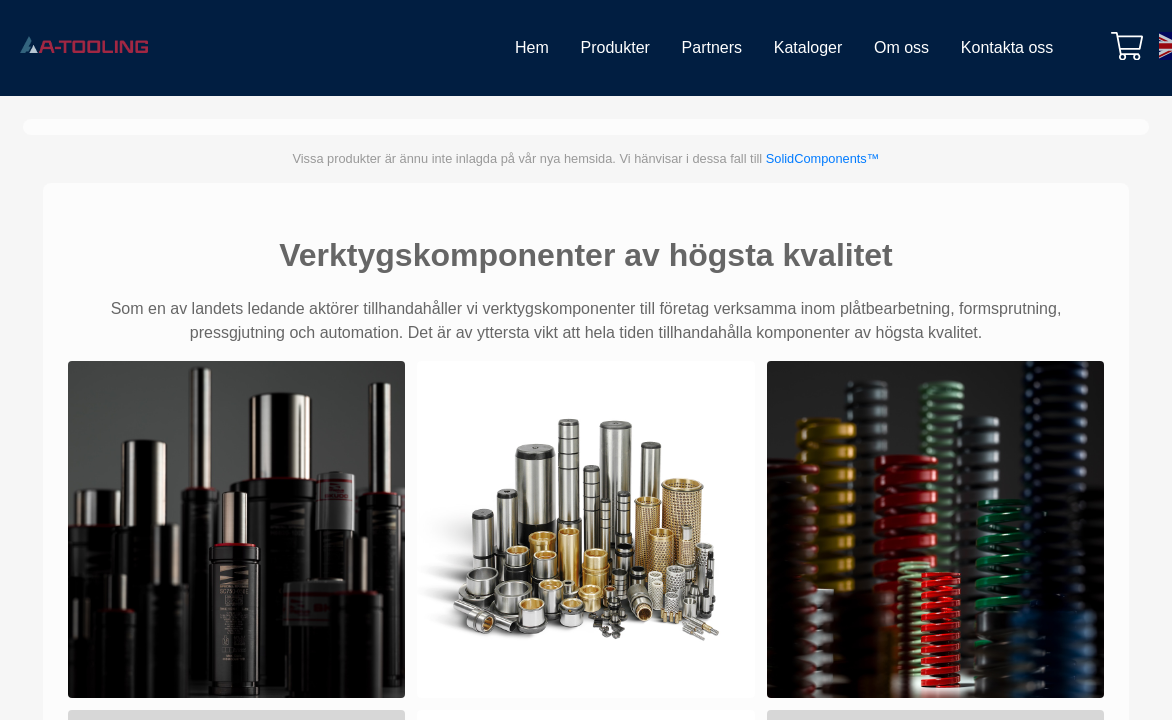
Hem (532, 47)
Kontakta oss (1007, 47)
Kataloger (808, 47)
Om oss (901, 47)
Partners (712, 47)
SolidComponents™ (823, 158)
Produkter (615, 47)
